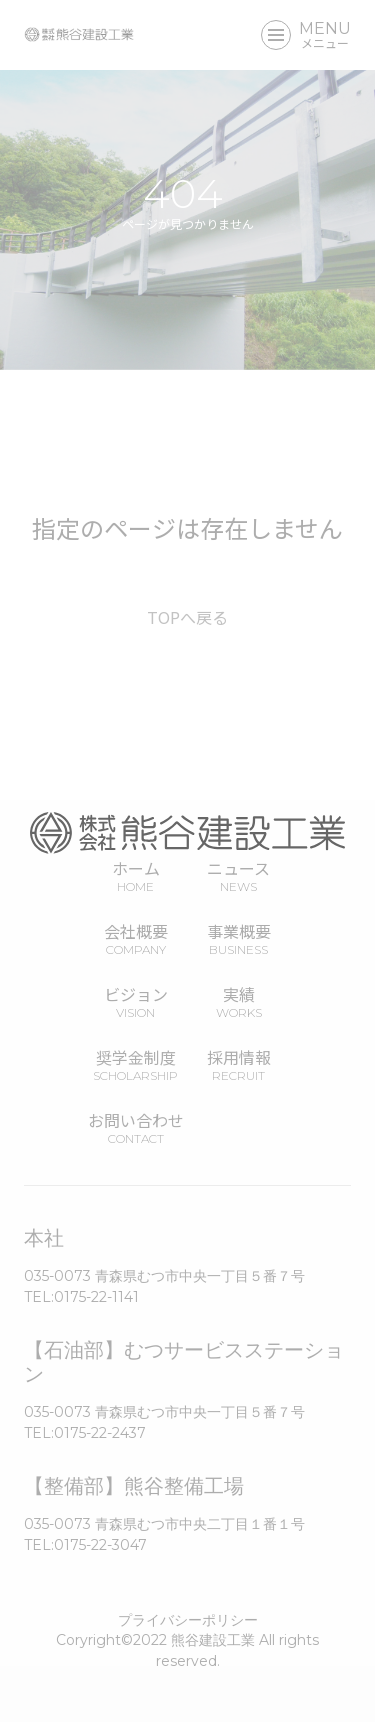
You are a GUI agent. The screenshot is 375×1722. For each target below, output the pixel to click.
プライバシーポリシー (188, 1620)
